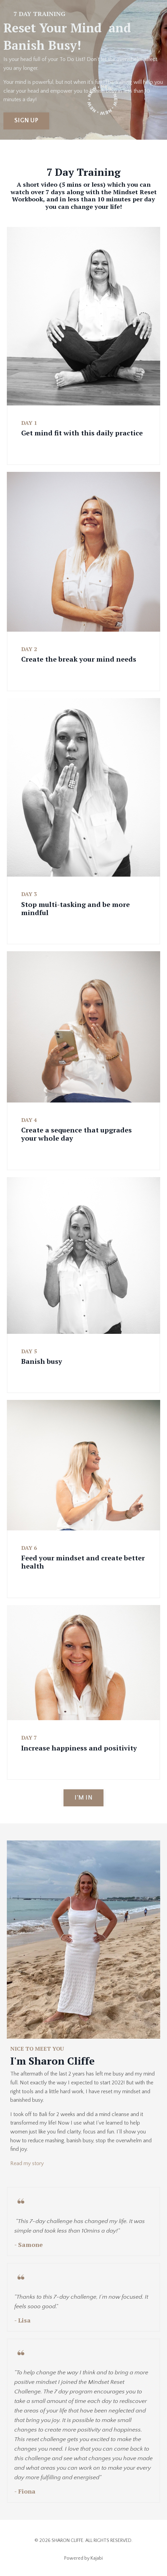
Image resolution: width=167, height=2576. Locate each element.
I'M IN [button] (83, 1797)
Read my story (27, 2163)
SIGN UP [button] (26, 120)
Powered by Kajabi (83, 2558)
